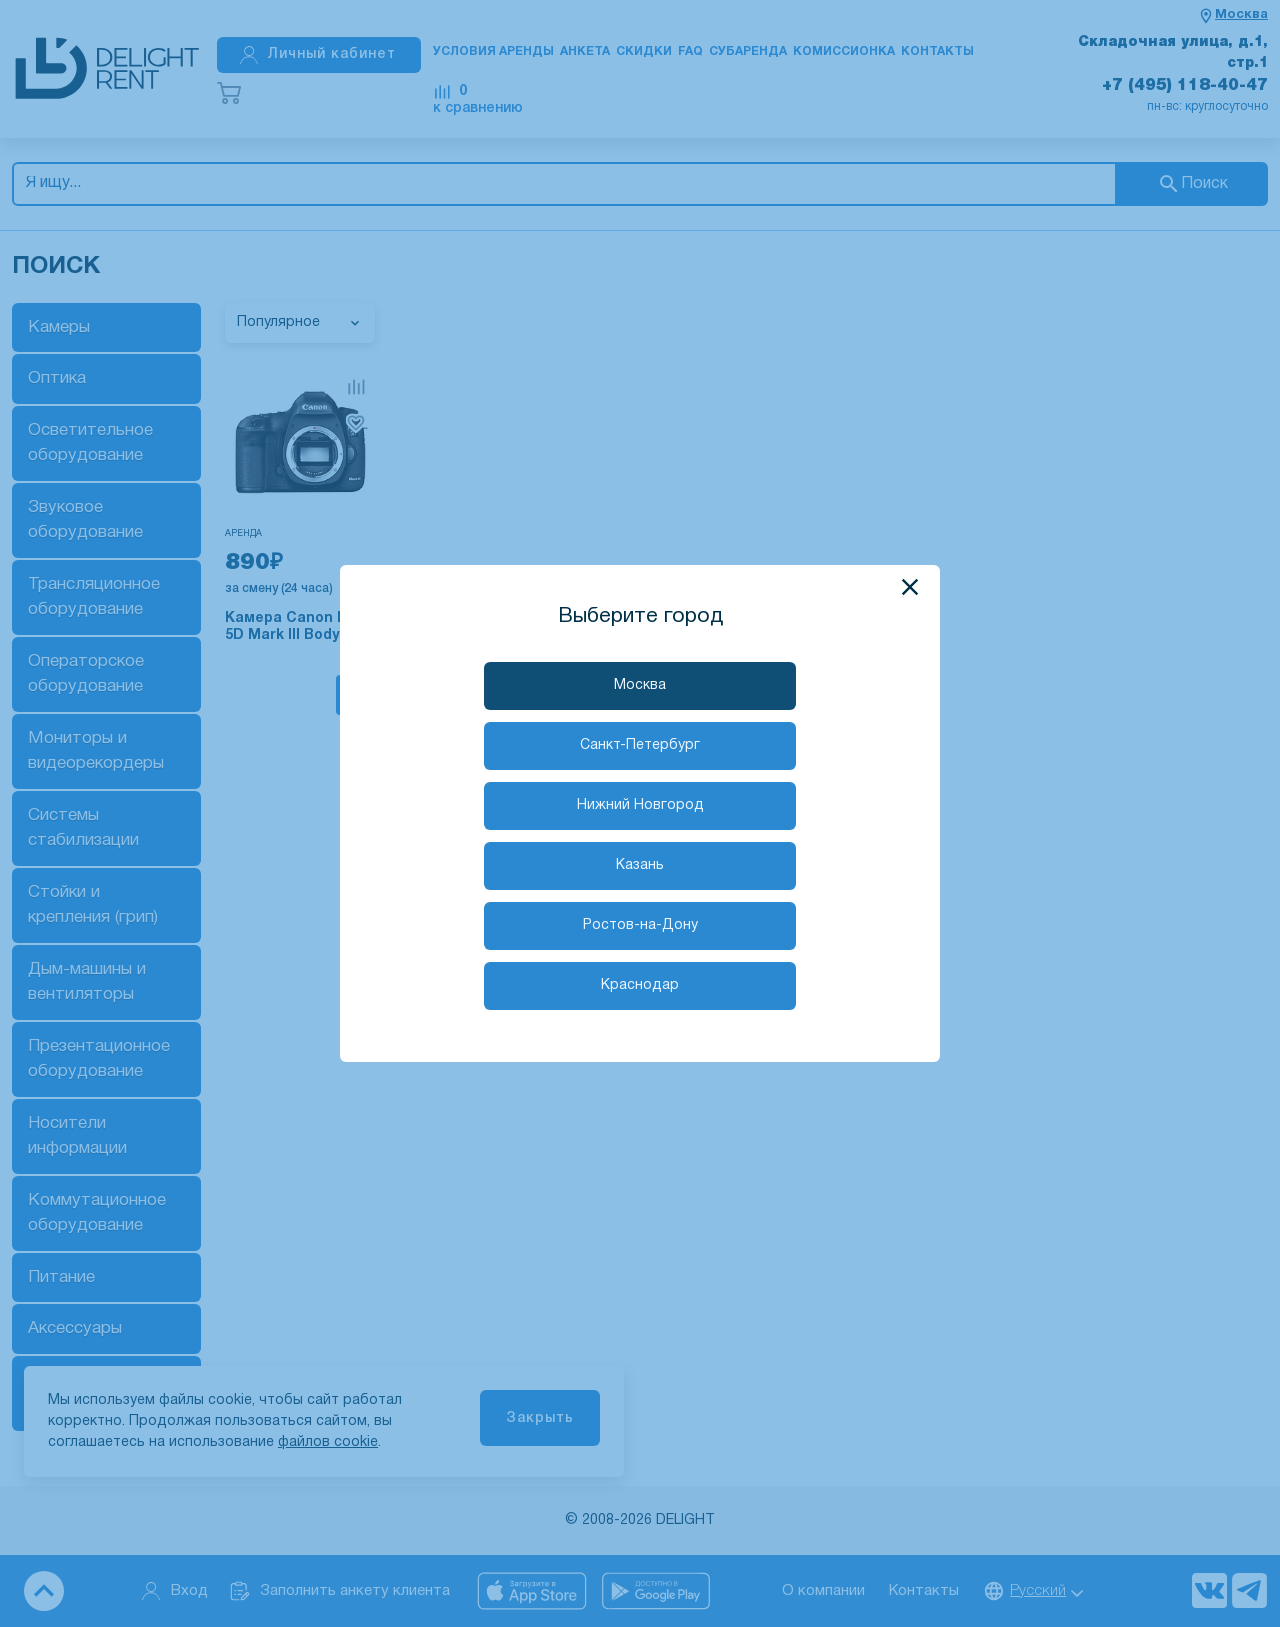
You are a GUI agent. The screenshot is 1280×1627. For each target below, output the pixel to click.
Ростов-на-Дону (640, 925)
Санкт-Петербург (640, 745)
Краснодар (640, 985)
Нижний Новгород (640, 805)
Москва (640, 685)
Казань (640, 865)
